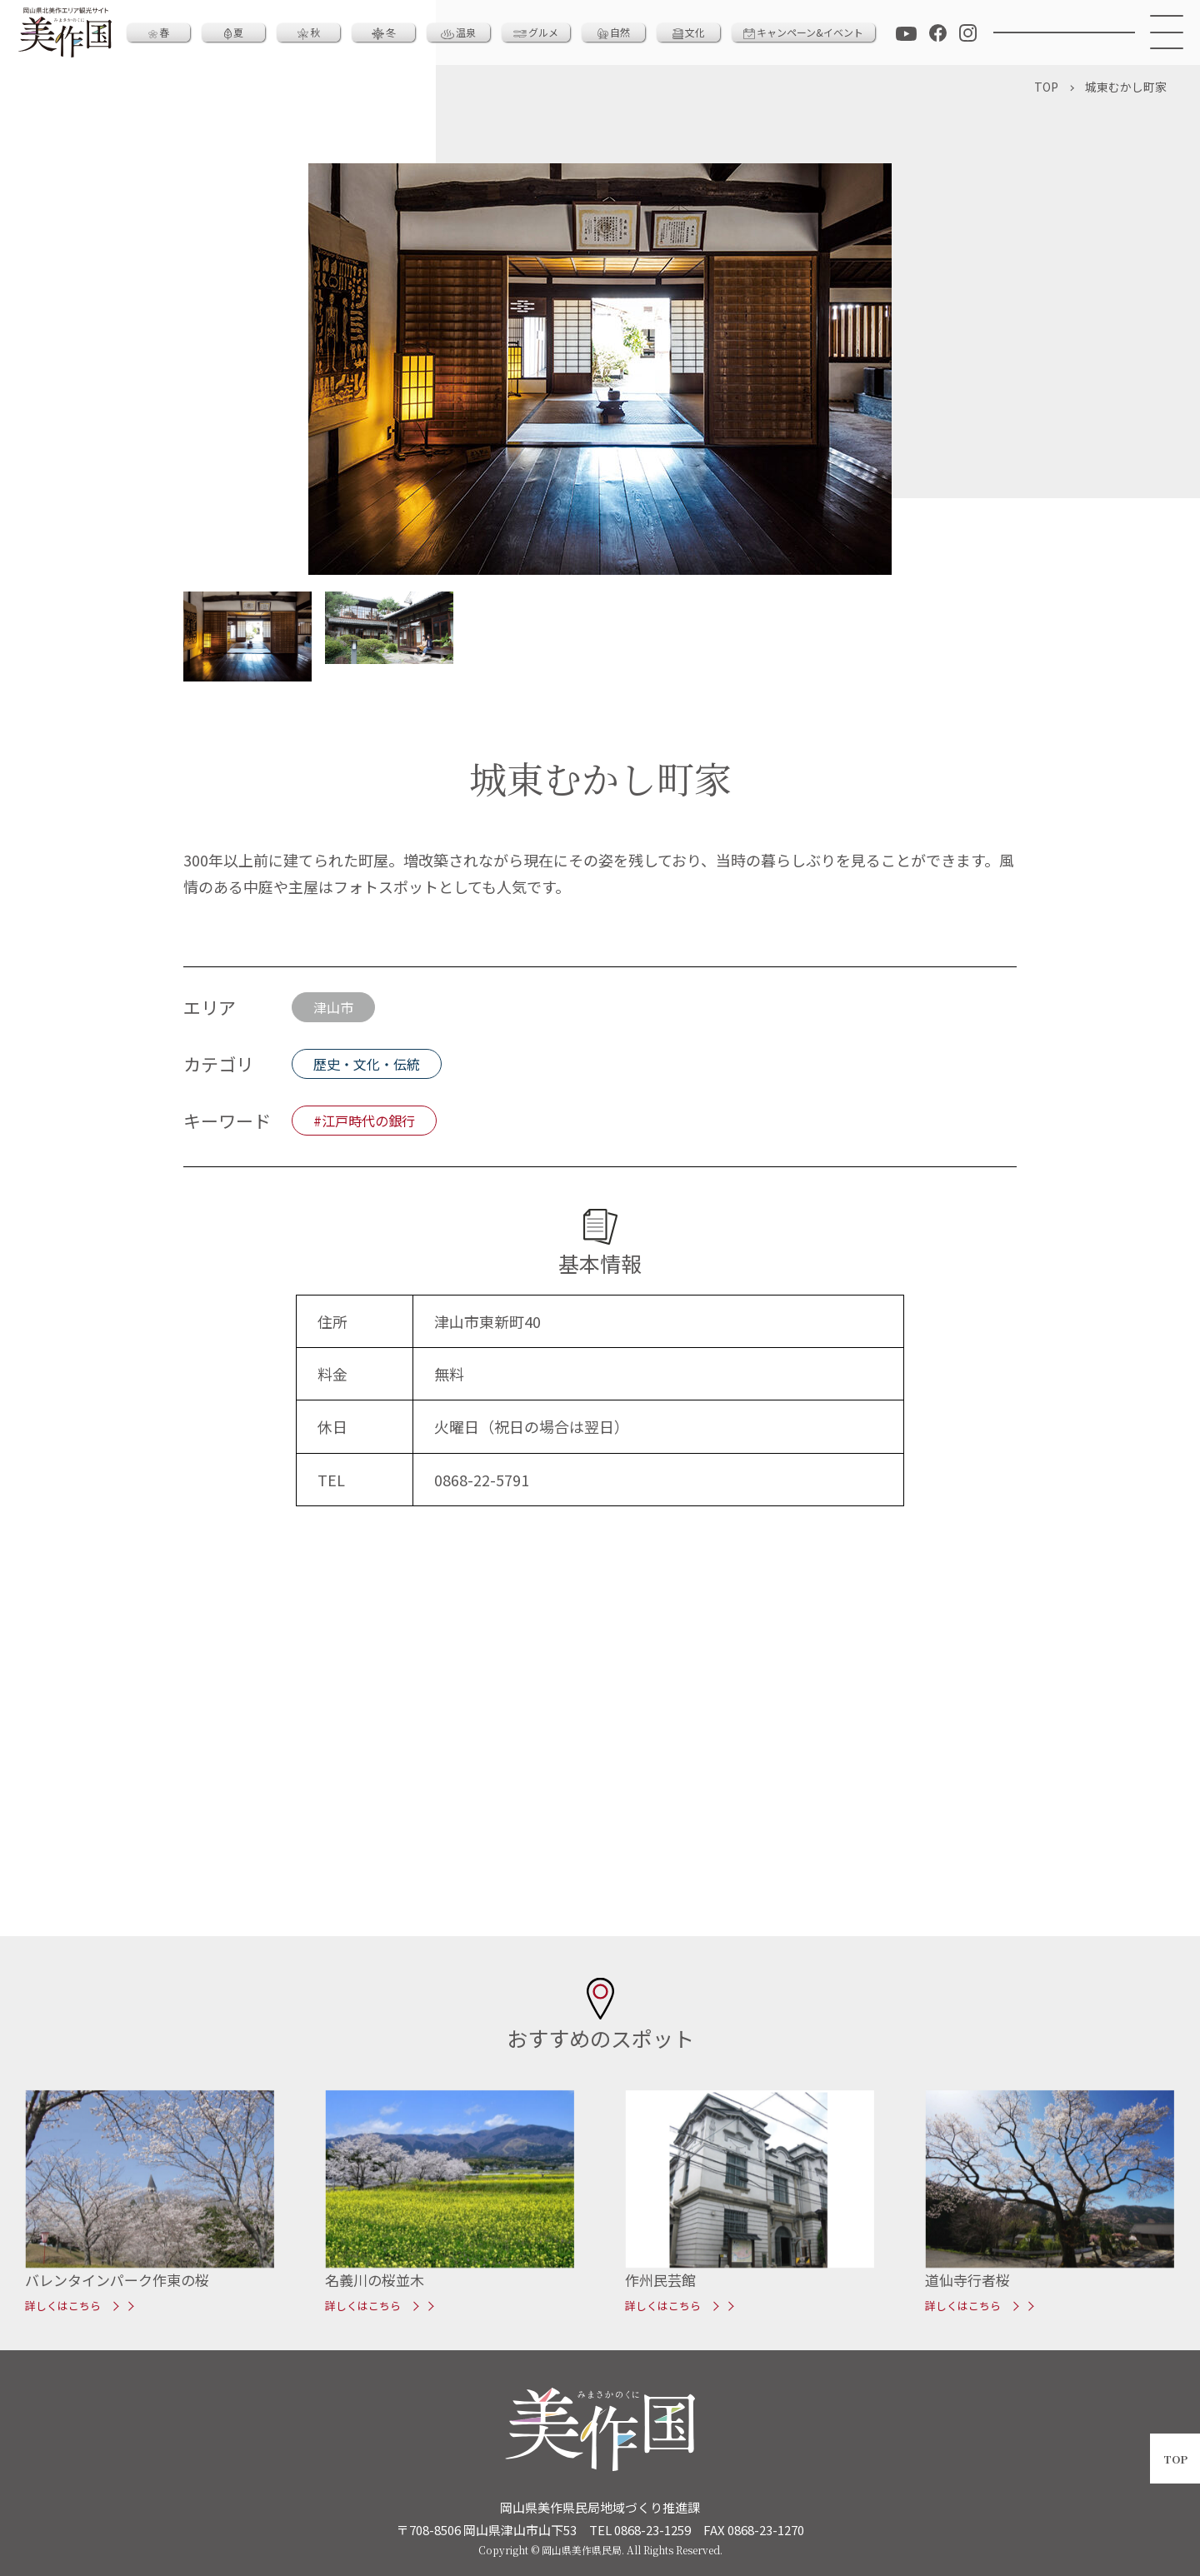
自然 (614, 32)
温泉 (458, 32)
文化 (688, 32)
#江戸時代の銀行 (364, 1121)
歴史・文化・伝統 (366, 1064)
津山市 (333, 1007)
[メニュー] (1167, 32)
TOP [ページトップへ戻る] (1175, 2459)
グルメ (535, 32)
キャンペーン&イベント (803, 32)
